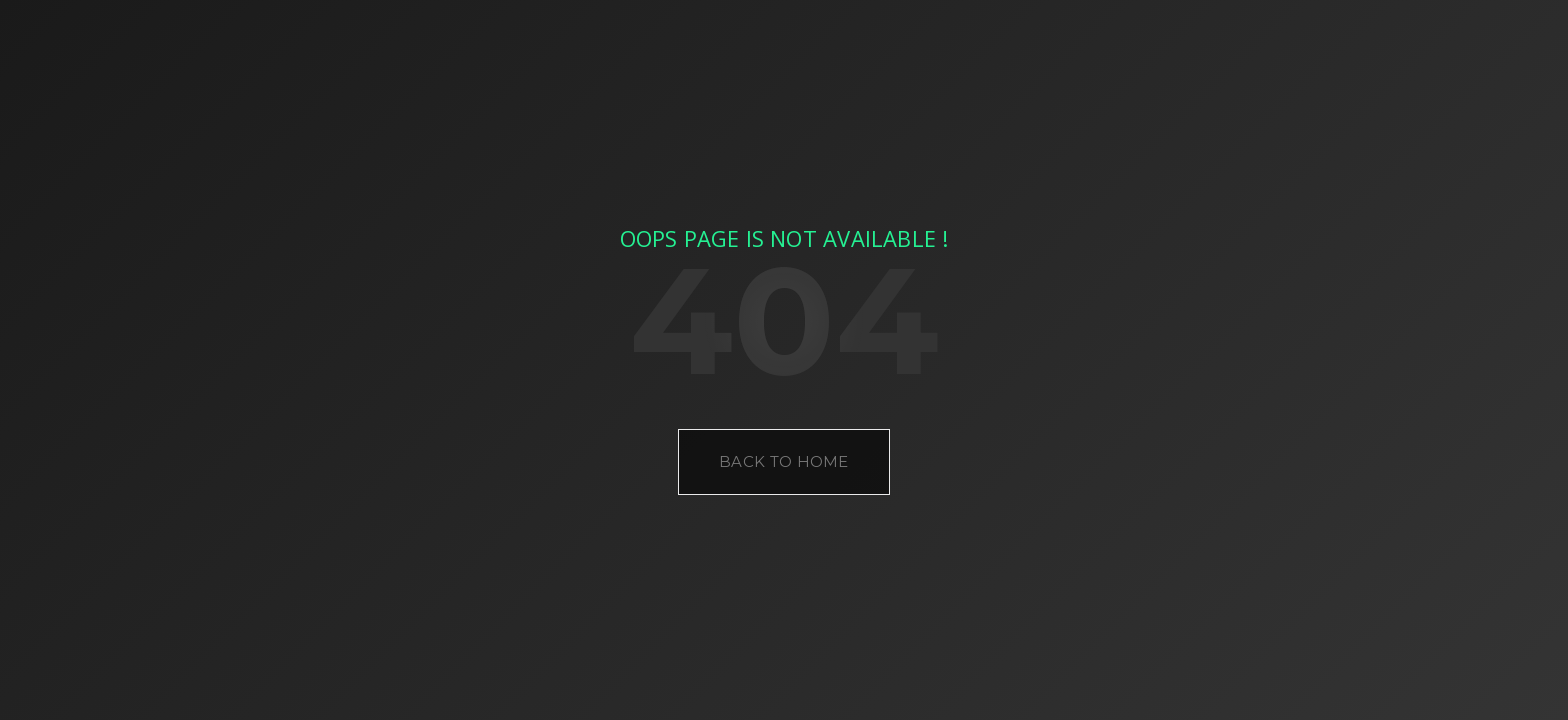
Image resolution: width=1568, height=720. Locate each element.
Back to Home (784, 461)
